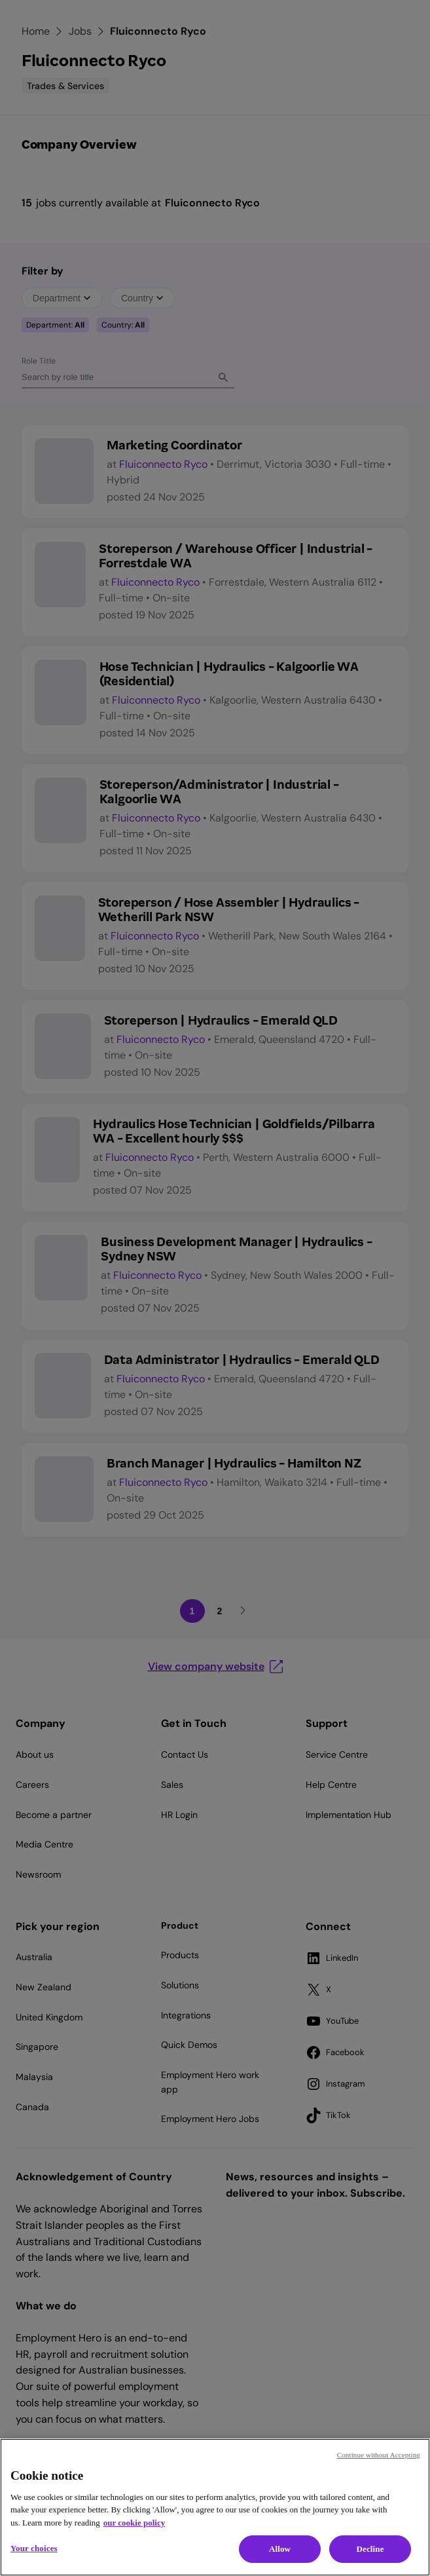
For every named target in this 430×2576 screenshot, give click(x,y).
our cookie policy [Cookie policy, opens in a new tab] (134, 2523)
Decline (370, 2549)
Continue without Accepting (378, 2455)
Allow (280, 2549)
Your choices (34, 2548)
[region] (215, 2507)
